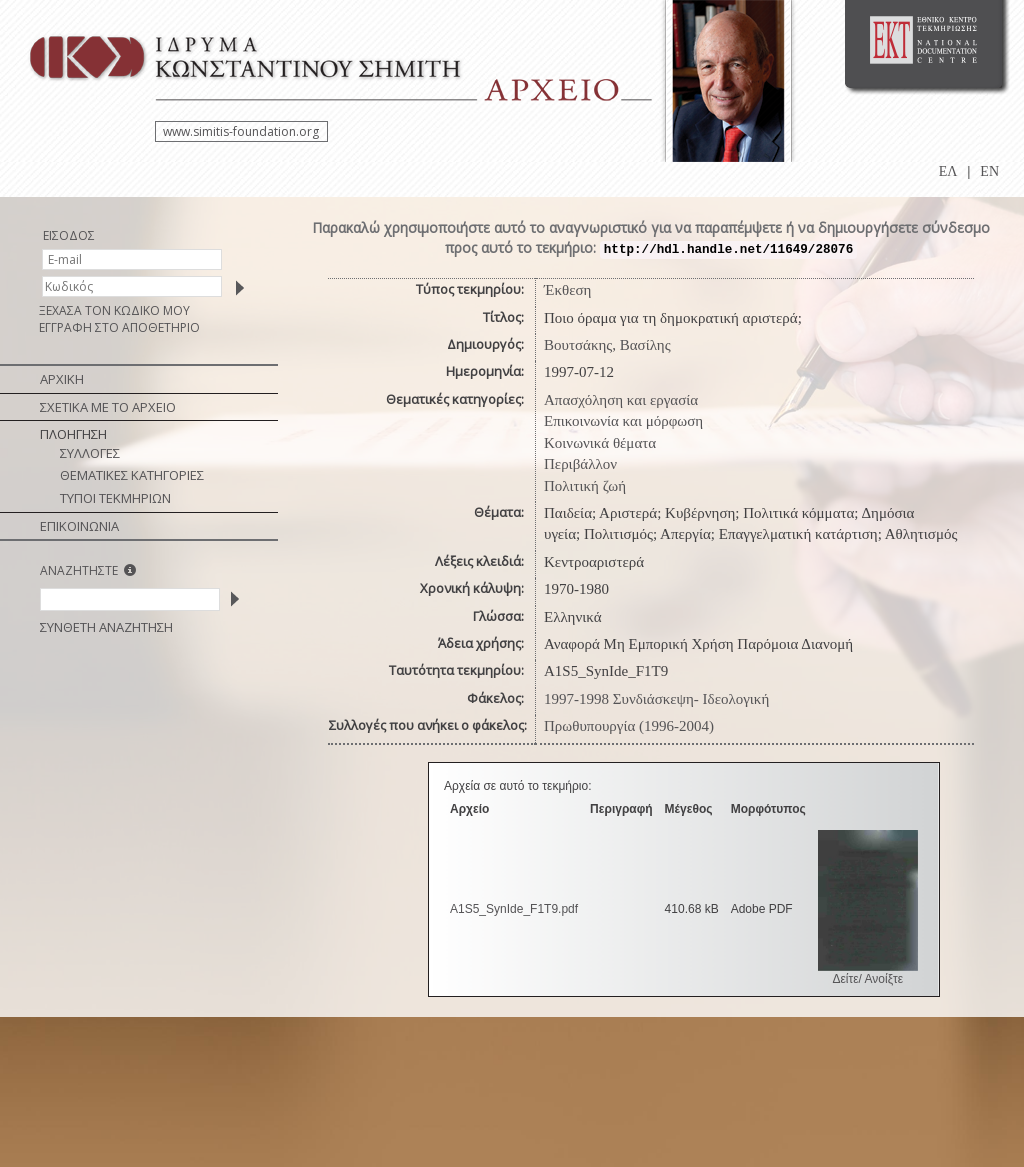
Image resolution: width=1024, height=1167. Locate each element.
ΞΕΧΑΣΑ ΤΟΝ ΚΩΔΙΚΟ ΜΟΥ (114, 310)
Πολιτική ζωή (585, 486)
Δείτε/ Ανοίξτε (867, 979)
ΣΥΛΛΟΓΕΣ (90, 453)
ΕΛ (948, 171)
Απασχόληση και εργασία (621, 400)
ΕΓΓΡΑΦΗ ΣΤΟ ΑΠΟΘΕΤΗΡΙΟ (119, 327)
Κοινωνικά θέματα (600, 443)
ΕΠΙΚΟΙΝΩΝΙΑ (79, 526)
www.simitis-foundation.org (241, 131)
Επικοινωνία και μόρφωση (623, 421)
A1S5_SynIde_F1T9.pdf (514, 909)
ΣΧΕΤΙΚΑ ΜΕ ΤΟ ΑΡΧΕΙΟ (108, 407)
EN (989, 171)
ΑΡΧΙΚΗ (62, 379)
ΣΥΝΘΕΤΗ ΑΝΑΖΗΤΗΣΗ (106, 627)
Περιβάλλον (580, 464)
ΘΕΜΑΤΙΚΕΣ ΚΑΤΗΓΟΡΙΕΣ (132, 475)
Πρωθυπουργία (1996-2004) (629, 726)
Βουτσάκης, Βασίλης (607, 345)
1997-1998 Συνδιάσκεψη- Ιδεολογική (656, 699)
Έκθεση (567, 290)
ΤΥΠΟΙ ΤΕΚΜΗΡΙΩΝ (115, 498)
